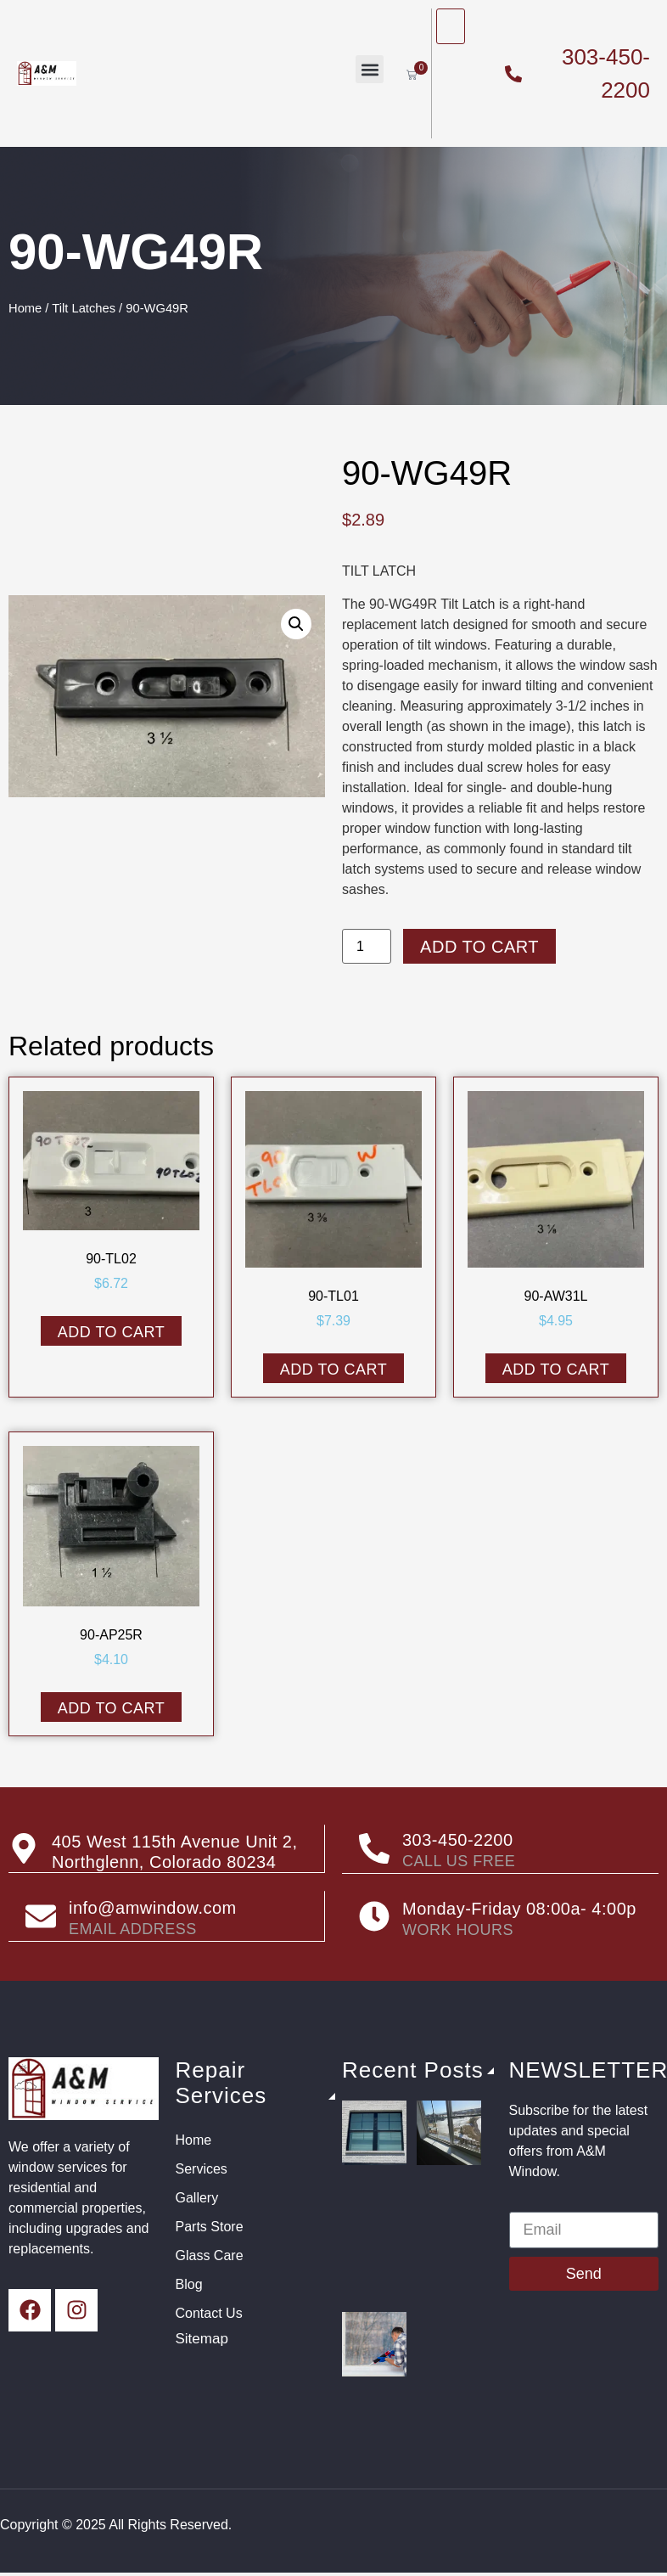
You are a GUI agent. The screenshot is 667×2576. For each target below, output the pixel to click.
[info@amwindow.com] (40, 1915)
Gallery (197, 2196)
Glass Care (210, 2254)
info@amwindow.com (153, 1907)
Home (25, 308)
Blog (189, 2282)
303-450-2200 (457, 1840)
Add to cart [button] (111, 1332)
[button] (370, 69)
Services (201, 2167)
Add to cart (479, 946)
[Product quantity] (366, 946)
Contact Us (209, 2311)
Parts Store (210, 2225)
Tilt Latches (83, 308)
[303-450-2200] (374, 1848)
